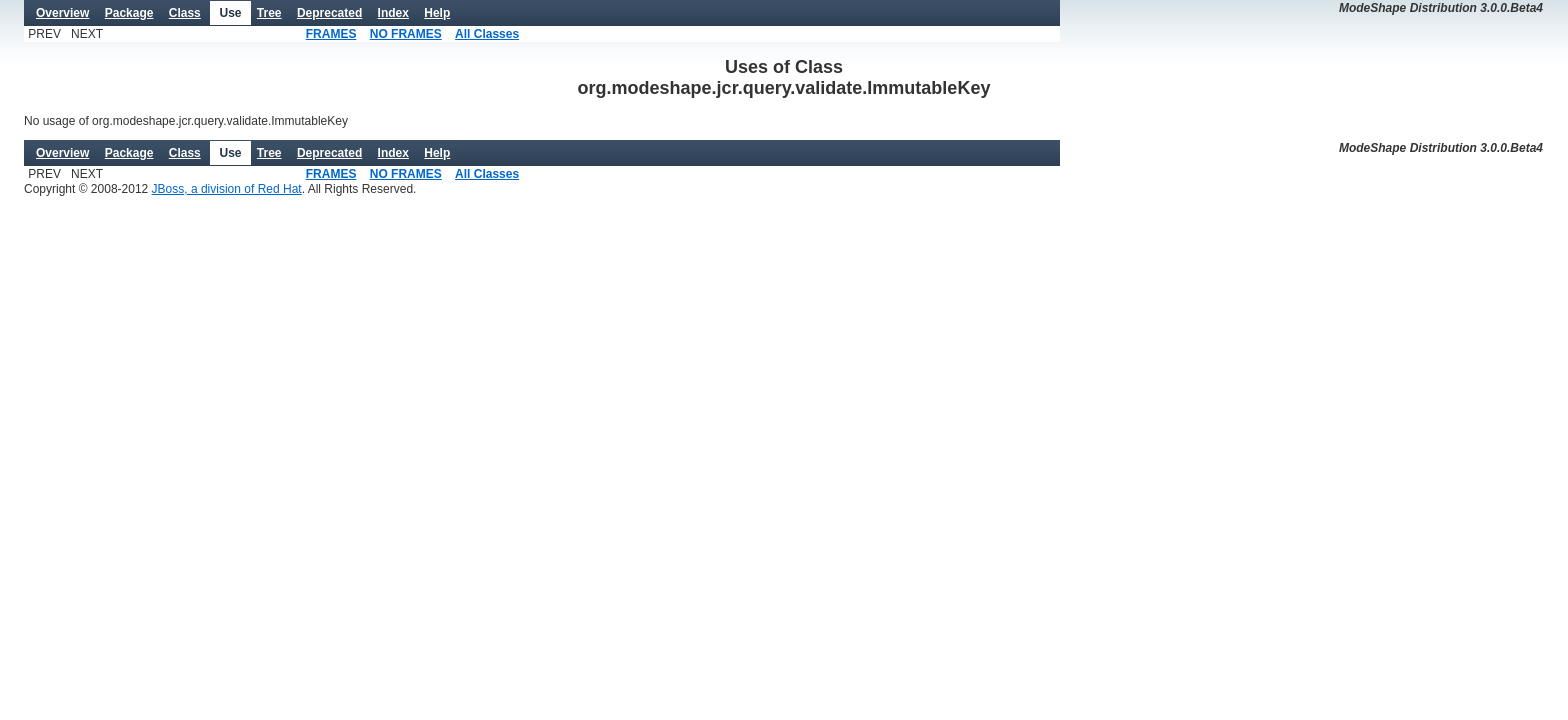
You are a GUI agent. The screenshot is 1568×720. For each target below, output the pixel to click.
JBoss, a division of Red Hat (227, 189)
